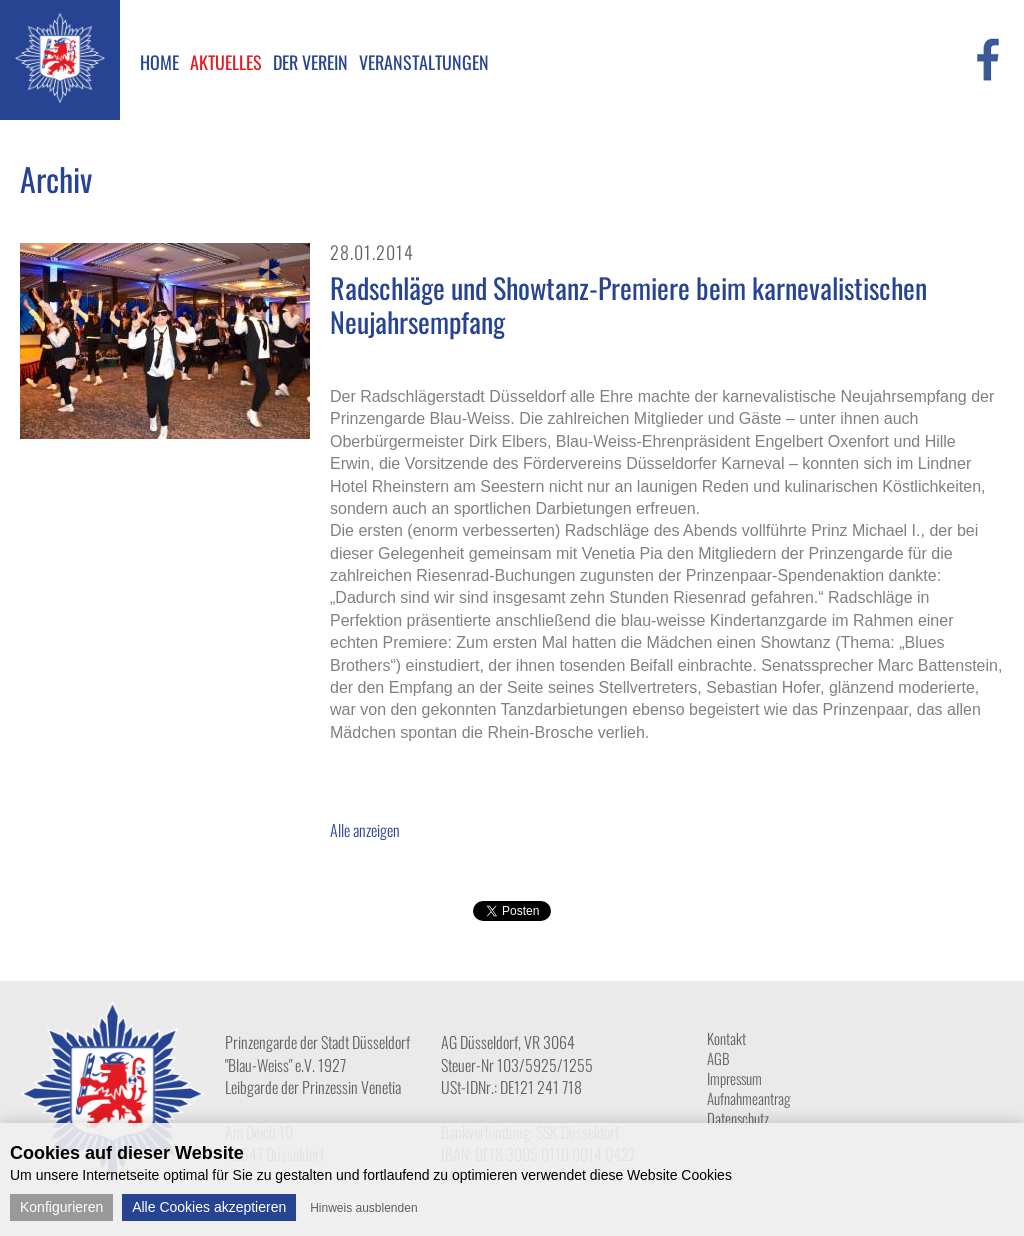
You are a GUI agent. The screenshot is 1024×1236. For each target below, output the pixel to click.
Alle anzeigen (365, 830)
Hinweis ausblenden (363, 1208)
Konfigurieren (61, 1207)
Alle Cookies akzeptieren (209, 1207)
